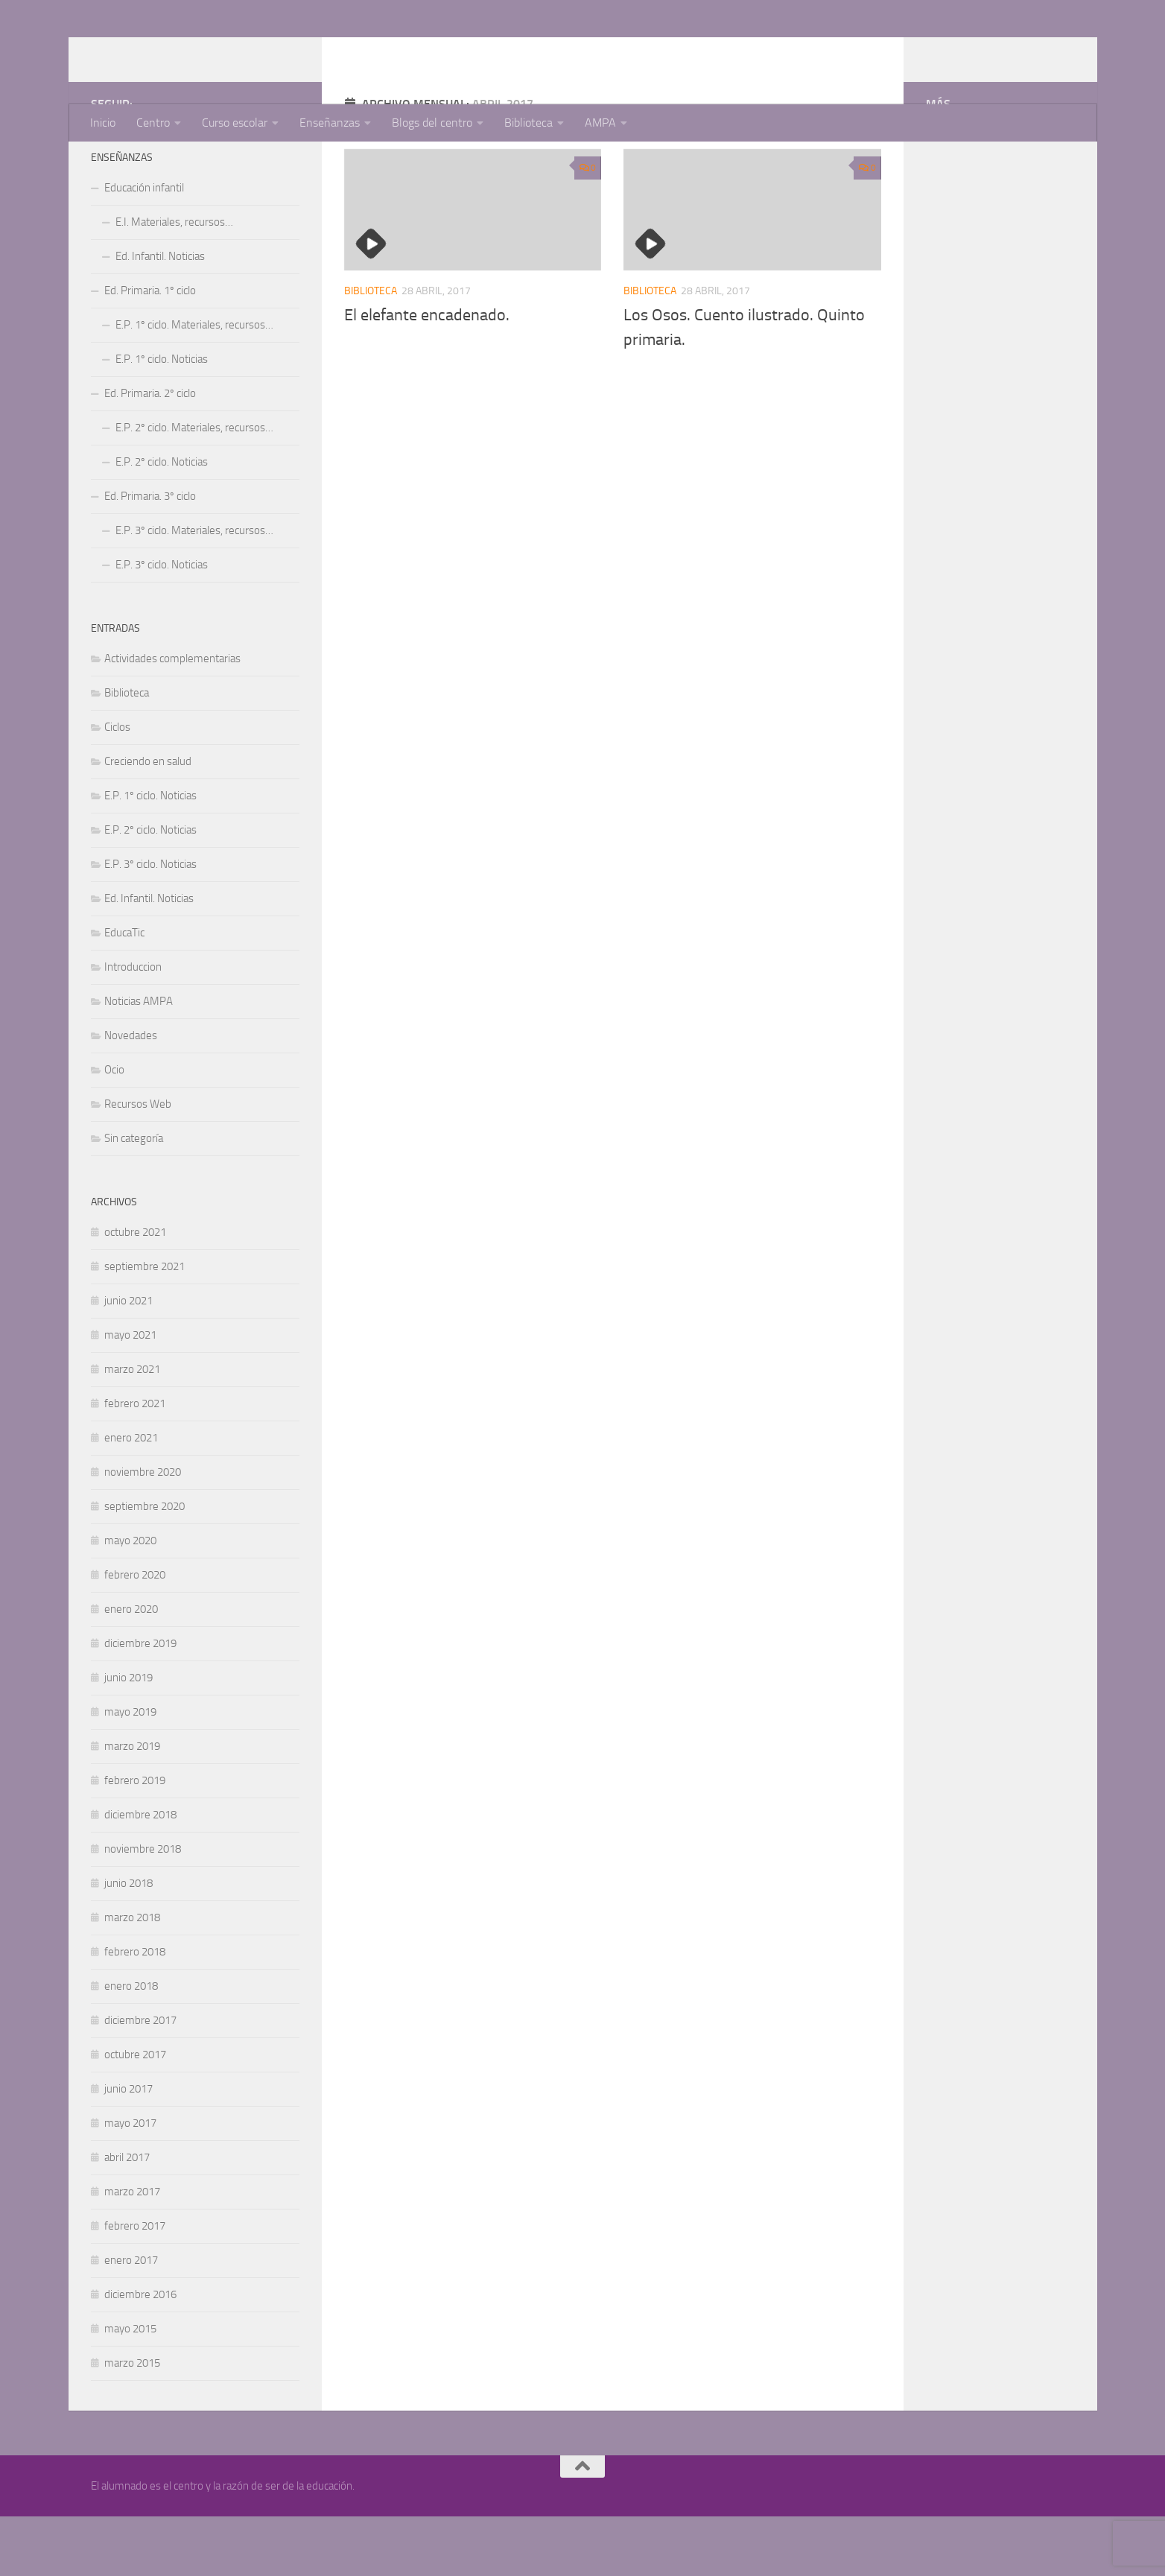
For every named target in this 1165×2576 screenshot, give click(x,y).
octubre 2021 (135, 1291)
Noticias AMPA (138, 1060)
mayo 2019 (130, 1771)
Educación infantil (144, 247)
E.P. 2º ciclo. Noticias (161, 521)
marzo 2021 (132, 1428)
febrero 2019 (134, 1840)
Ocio (114, 1129)
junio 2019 (128, 1737)
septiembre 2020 (144, 1566)
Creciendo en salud (147, 821)
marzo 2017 (132, 2251)
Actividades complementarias (172, 718)
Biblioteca (528, 122)
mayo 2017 (130, 2182)
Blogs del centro (432, 122)
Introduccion (133, 1026)
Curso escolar (234, 122)
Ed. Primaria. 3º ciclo (150, 555)
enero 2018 (131, 2045)
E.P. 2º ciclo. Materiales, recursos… (194, 487)
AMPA (600, 122)
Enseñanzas (329, 122)
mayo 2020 (130, 1600)
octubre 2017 (135, 2114)
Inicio (102, 122)
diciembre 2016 (140, 2354)
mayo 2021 (130, 1394)
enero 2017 (131, 2319)
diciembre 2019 (140, 1703)
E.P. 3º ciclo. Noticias (161, 624)
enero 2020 (131, 1668)
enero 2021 (131, 1497)
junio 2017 (128, 2148)
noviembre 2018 (142, 1908)
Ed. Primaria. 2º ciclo (150, 453)
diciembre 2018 (140, 1874)
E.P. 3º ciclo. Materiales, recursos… (194, 590)
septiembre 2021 (144, 1326)
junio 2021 (128, 1360)
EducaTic (124, 992)
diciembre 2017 (140, 2080)
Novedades (130, 1095)
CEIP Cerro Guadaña (219, 51)
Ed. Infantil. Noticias (160, 316)
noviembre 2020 (142, 1531)
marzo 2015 (132, 2422)
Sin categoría (133, 1198)
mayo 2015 (130, 2388)
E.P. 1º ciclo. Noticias (161, 418)
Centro (153, 122)
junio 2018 (128, 1943)
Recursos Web (137, 1163)
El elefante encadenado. (427, 374)
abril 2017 (127, 2217)
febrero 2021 (134, 1463)
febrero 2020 (134, 1634)
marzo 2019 (132, 1805)
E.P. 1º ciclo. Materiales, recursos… (194, 384)
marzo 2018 (132, 1977)
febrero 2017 (134, 2285)
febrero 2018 (134, 2011)
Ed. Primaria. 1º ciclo (150, 350)
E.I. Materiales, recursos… (174, 281)
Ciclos (117, 786)
